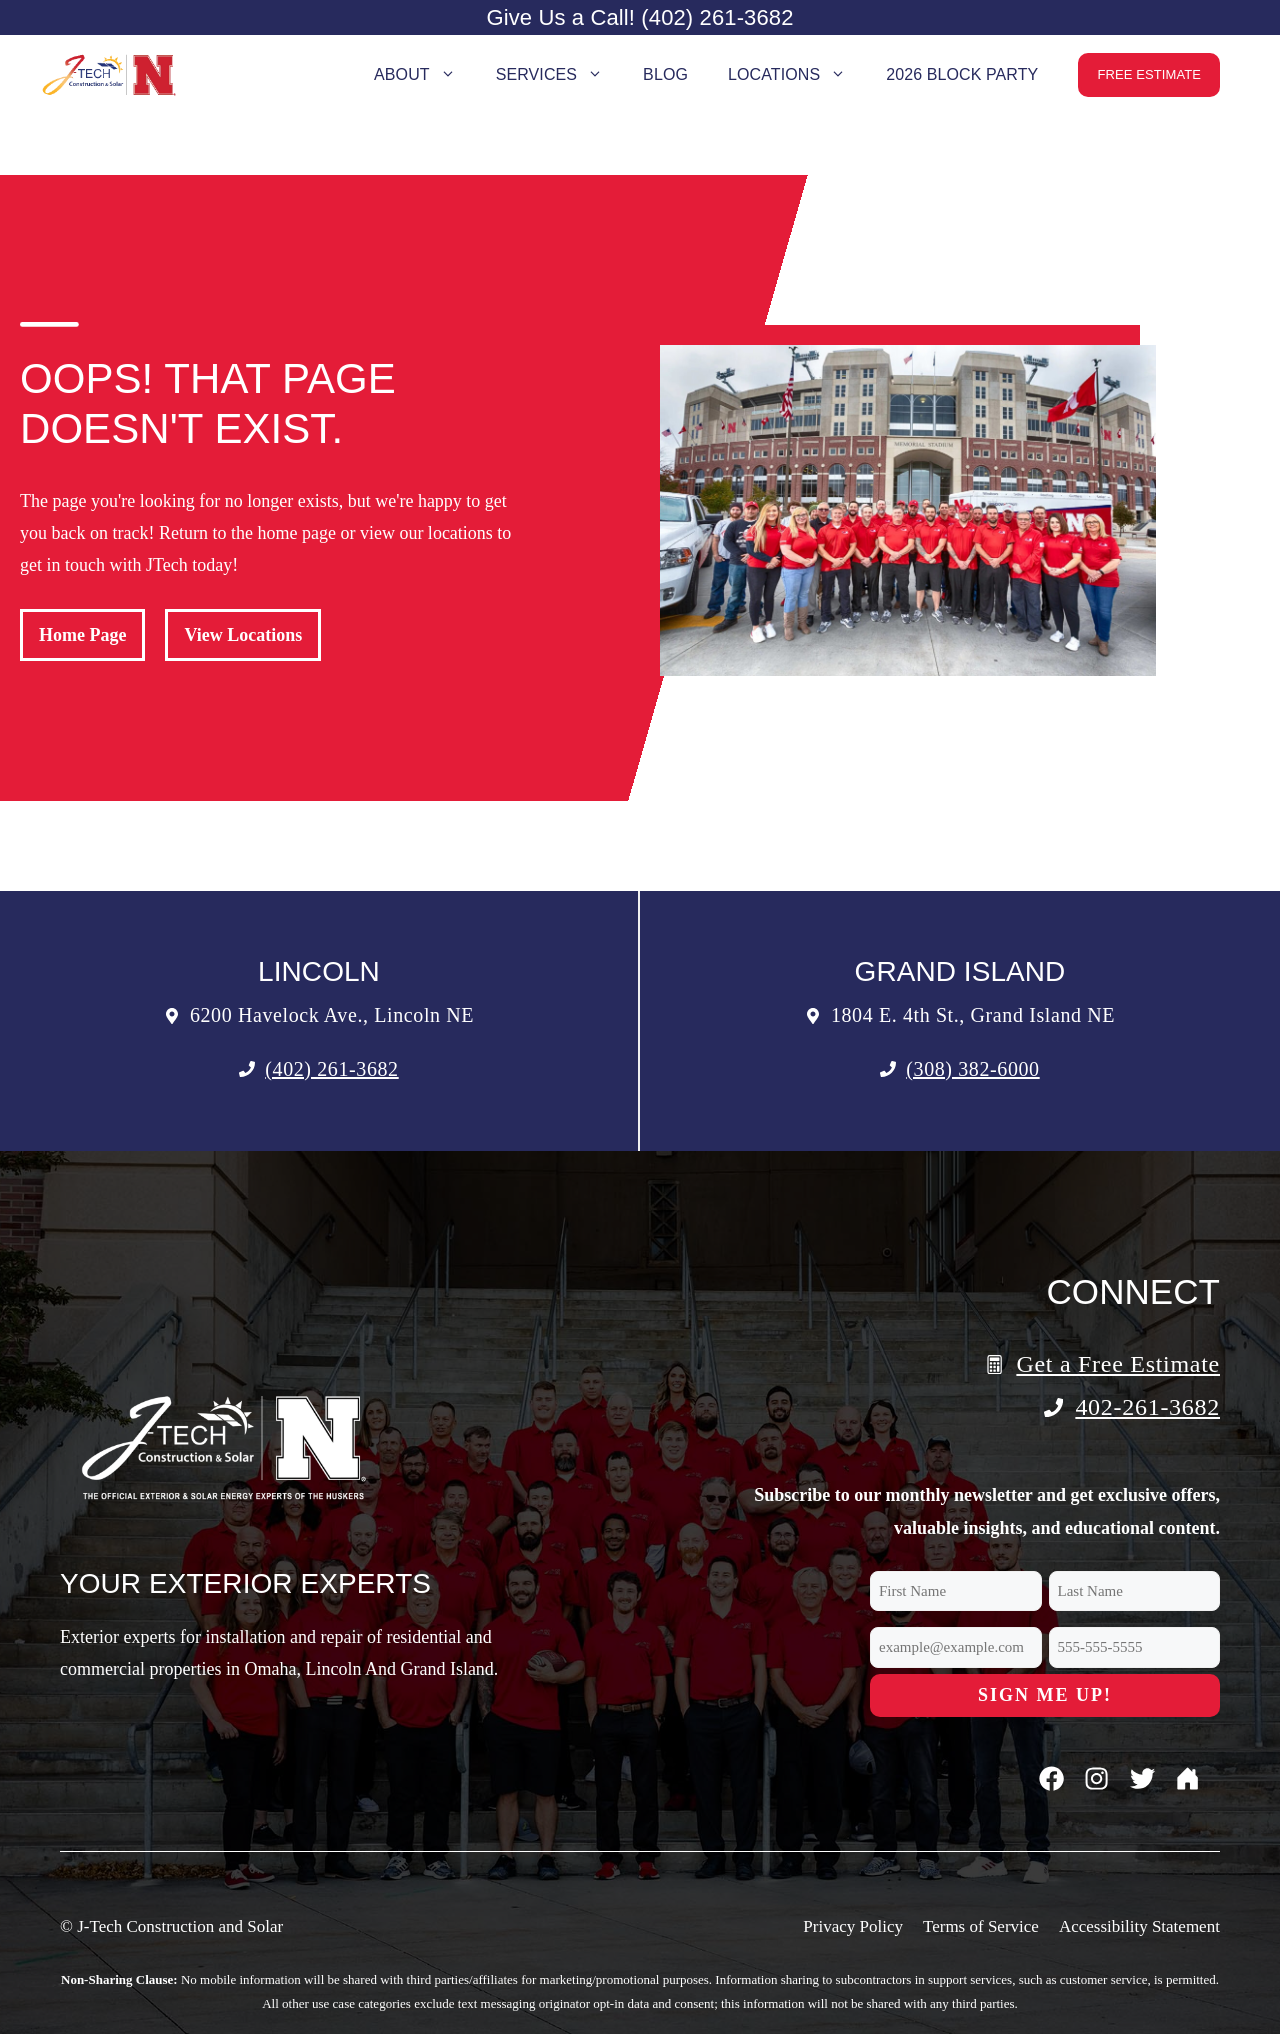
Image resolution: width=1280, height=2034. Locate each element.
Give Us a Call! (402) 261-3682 (639, 17)
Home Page (82, 635)
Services (559, 75)
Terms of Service (981, 1926)
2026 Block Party (962, 74)
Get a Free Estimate (1118, 1364)
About (425, 75)
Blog (665, 74)
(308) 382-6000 (972, 1069)
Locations (797, 75)
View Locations (243, 635)
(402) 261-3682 (331, 1069)
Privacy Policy (853, 1926)
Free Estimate (1149, 74)
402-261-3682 (1147, 1407)
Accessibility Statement (1139, 1926)
